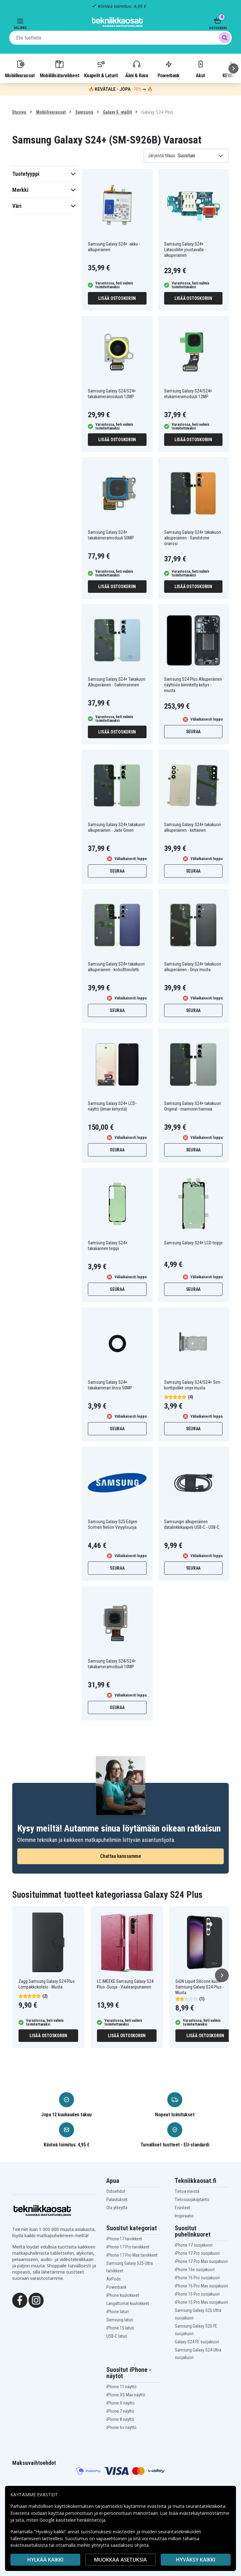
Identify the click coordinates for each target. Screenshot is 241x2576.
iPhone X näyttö (120, 2403)
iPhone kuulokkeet (122, 2295)
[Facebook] (19, 2300)
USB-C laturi (116, 2336)
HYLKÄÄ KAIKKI (45, 2559)
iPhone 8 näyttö (120, 2419)
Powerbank (168, 68)
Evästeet (182, 2207)
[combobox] (120, 38)
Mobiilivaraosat (20, 68)
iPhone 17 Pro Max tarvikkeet (132, 2255)
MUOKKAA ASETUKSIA (120, 2559)
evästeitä (157, 2506)
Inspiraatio (184, 2215)
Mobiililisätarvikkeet (59, 68)
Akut (200, 68)
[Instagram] (36, 2300)
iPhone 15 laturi (120, 2327)
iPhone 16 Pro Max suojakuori (201, 2285)
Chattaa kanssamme (120, 1856)
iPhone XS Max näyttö (125, 2394)
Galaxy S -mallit (117, 112)
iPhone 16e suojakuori (195, 2269)
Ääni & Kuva (136, 68)
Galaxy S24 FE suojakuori (197, 2341)
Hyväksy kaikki (195, 2559)
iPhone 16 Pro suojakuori (197, 2277)
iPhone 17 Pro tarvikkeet (127, 2246)
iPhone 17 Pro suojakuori (197, 2253)
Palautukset (116, 2199)
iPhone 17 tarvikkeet (124, 2238)
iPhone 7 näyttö (120, 2411)
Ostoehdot (115, 2191)
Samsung (83, 112)
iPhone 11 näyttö (121, 2386)
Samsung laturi (119, 2319)
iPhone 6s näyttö (121, 2427)
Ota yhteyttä (116, 2207)
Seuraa (193, 731)
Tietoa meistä (187, 2191)
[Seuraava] (233, 68)
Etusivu (19, 112)
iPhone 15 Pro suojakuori (197, 2294)
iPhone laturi (117, 2311)
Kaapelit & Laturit (101, 68)
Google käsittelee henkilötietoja (72, 2520)
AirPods (113, 2278)
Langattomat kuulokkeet (127, 2303)
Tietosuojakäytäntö (192, 2199)
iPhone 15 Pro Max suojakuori (201, 2302)
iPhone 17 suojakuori (193, 2245)
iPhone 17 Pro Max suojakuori (201, 2261)
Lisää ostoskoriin (117, 298)
